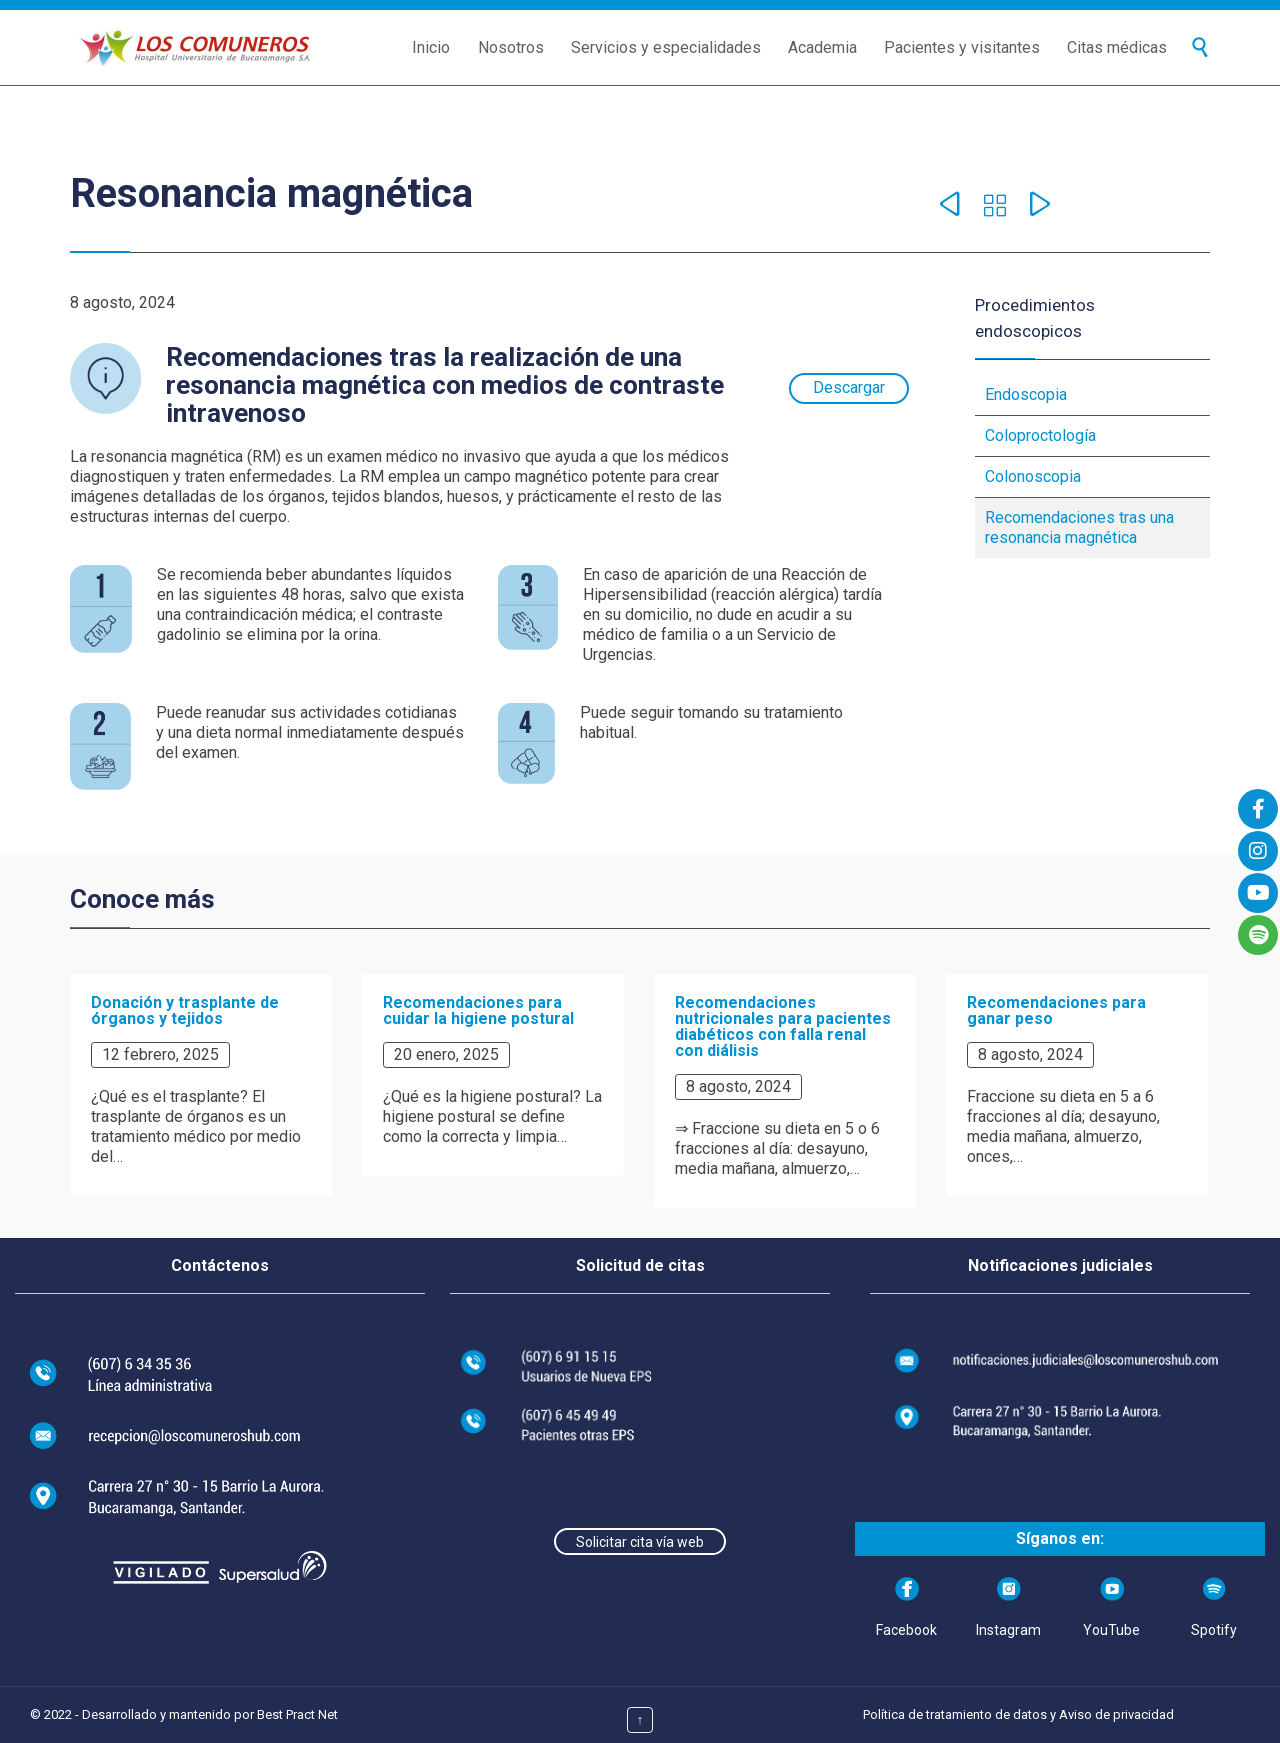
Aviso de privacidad (1116, 1714)
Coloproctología (1040, 435)
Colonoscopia (1033, 476)
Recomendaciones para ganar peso (1056, 1010)
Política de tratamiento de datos (955, 1714)
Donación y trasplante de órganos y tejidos (185, 1010)
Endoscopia (1026, 394)
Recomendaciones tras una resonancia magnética (1079, 527)
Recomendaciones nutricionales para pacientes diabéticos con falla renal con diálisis (783, 1026)
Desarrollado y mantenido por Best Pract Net (210, 1714)
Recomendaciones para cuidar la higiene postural (478, 1010)
